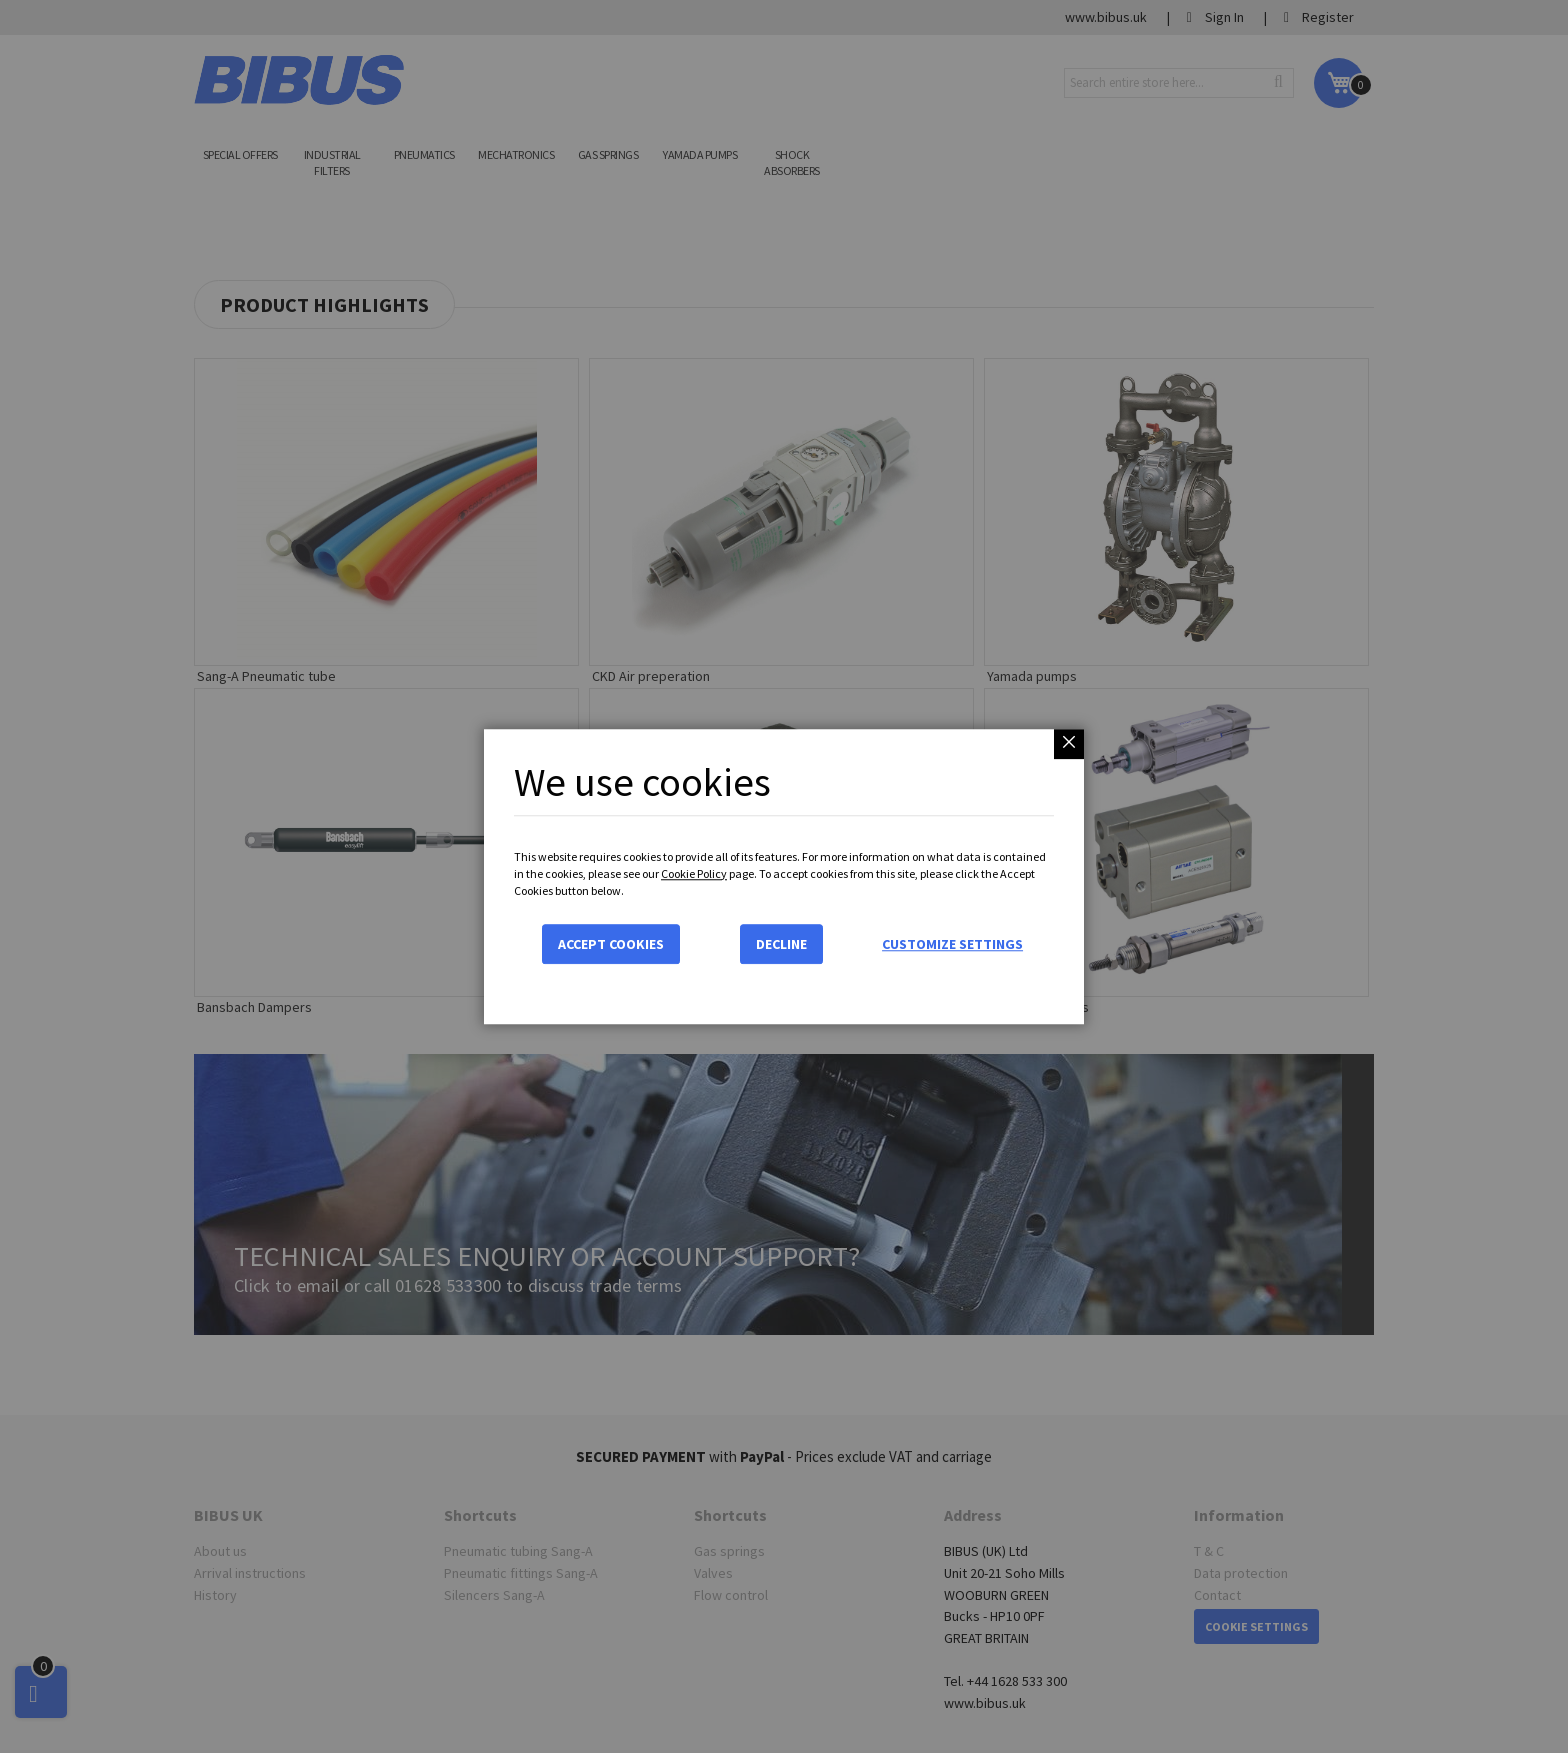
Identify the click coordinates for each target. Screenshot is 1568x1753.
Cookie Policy (694, 873)
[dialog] (784, 876)
